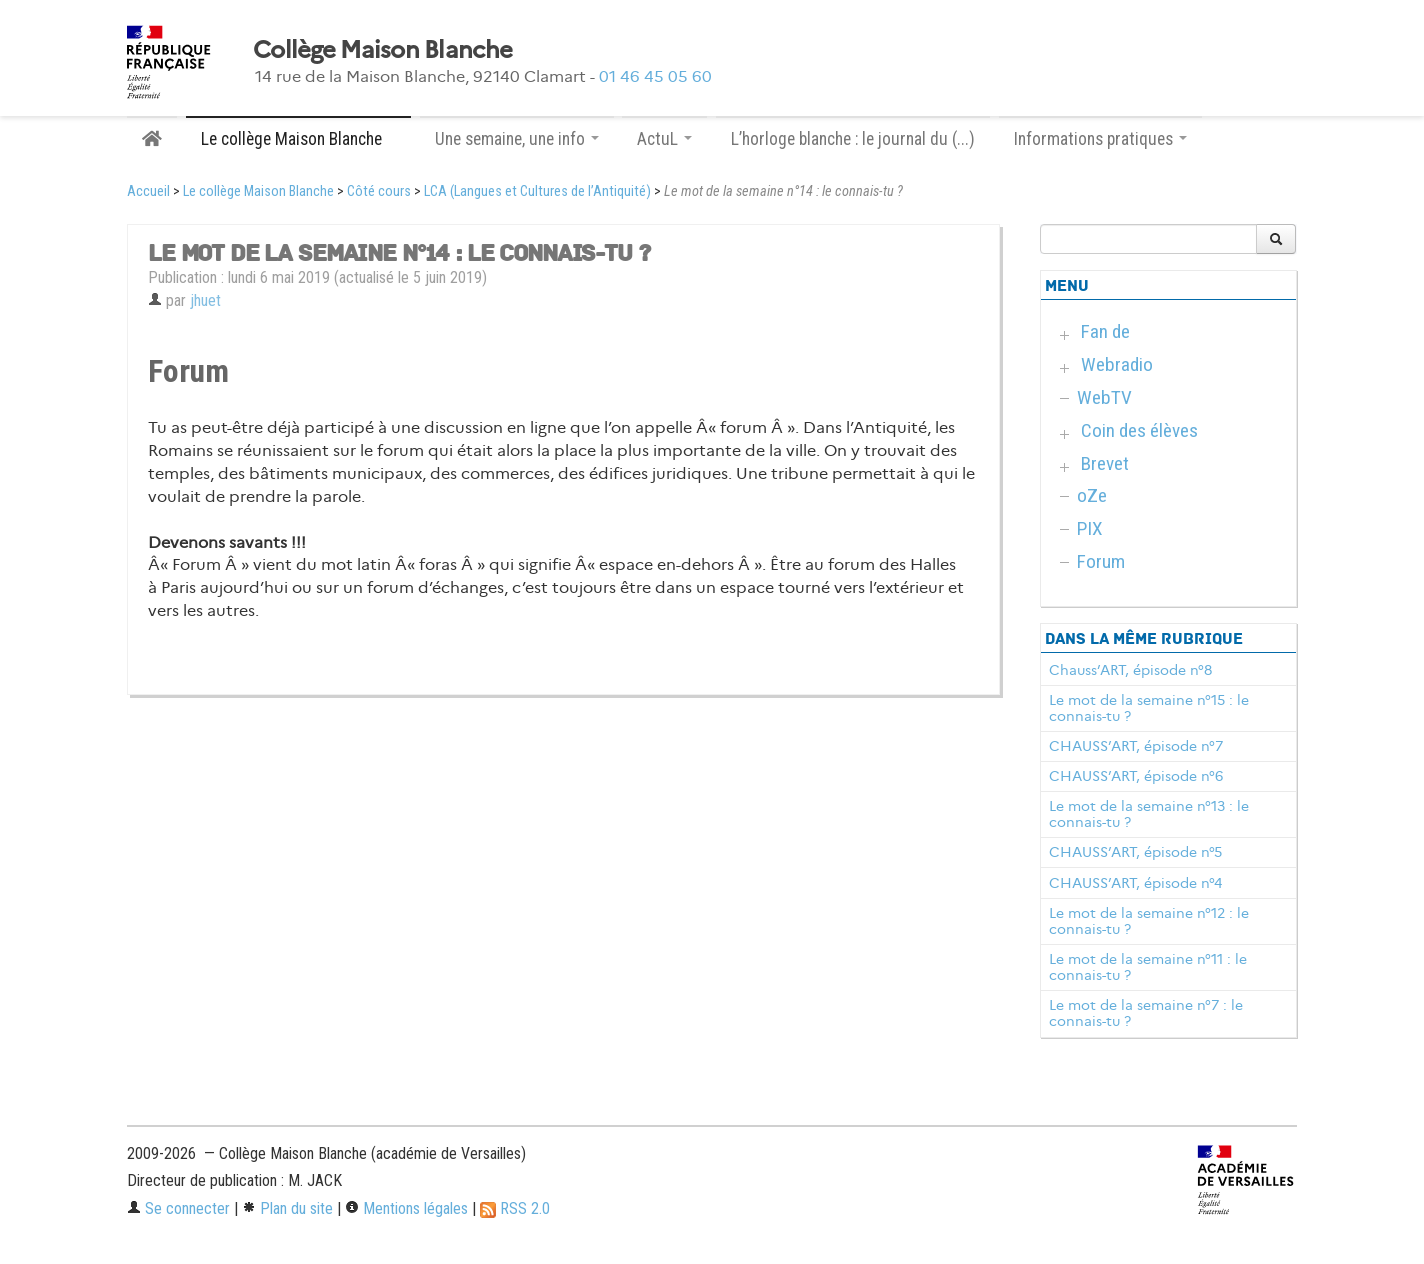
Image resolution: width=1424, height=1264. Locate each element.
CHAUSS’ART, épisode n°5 (1135, 852)
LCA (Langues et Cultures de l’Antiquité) (537, 191)
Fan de (1105, 331)
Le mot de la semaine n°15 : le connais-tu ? (1149, 708)
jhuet (205, 300)
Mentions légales (406, 1208)
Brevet (1105, 463)
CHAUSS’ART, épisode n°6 (1136, 776)
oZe (1092, 495)
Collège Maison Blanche (382, 50)
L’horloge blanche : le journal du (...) (853, 139)
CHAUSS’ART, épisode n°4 (1135, 883)
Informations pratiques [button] (1100, 139)
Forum (1101, 561)
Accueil (148, 191)
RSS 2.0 (515, 1208)
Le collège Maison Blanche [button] (298, 139)
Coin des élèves (1139, 430)
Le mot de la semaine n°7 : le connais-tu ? (1146, 1013)
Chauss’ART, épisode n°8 (1130, 670)
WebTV (1104, 397)
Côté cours (379, 191)
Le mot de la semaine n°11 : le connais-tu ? (1148, 967)
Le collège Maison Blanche (258, 191)
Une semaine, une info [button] (517, 139)
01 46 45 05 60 (655, 76)
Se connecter (178, 1208)
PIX (1090, 528)
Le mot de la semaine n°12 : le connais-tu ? (1149, 921)
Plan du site (287, 1208)
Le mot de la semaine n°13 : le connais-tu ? (1149, 814)
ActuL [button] (664, 139)
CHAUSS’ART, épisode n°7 (1136, 746)
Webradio (1117, 364)
